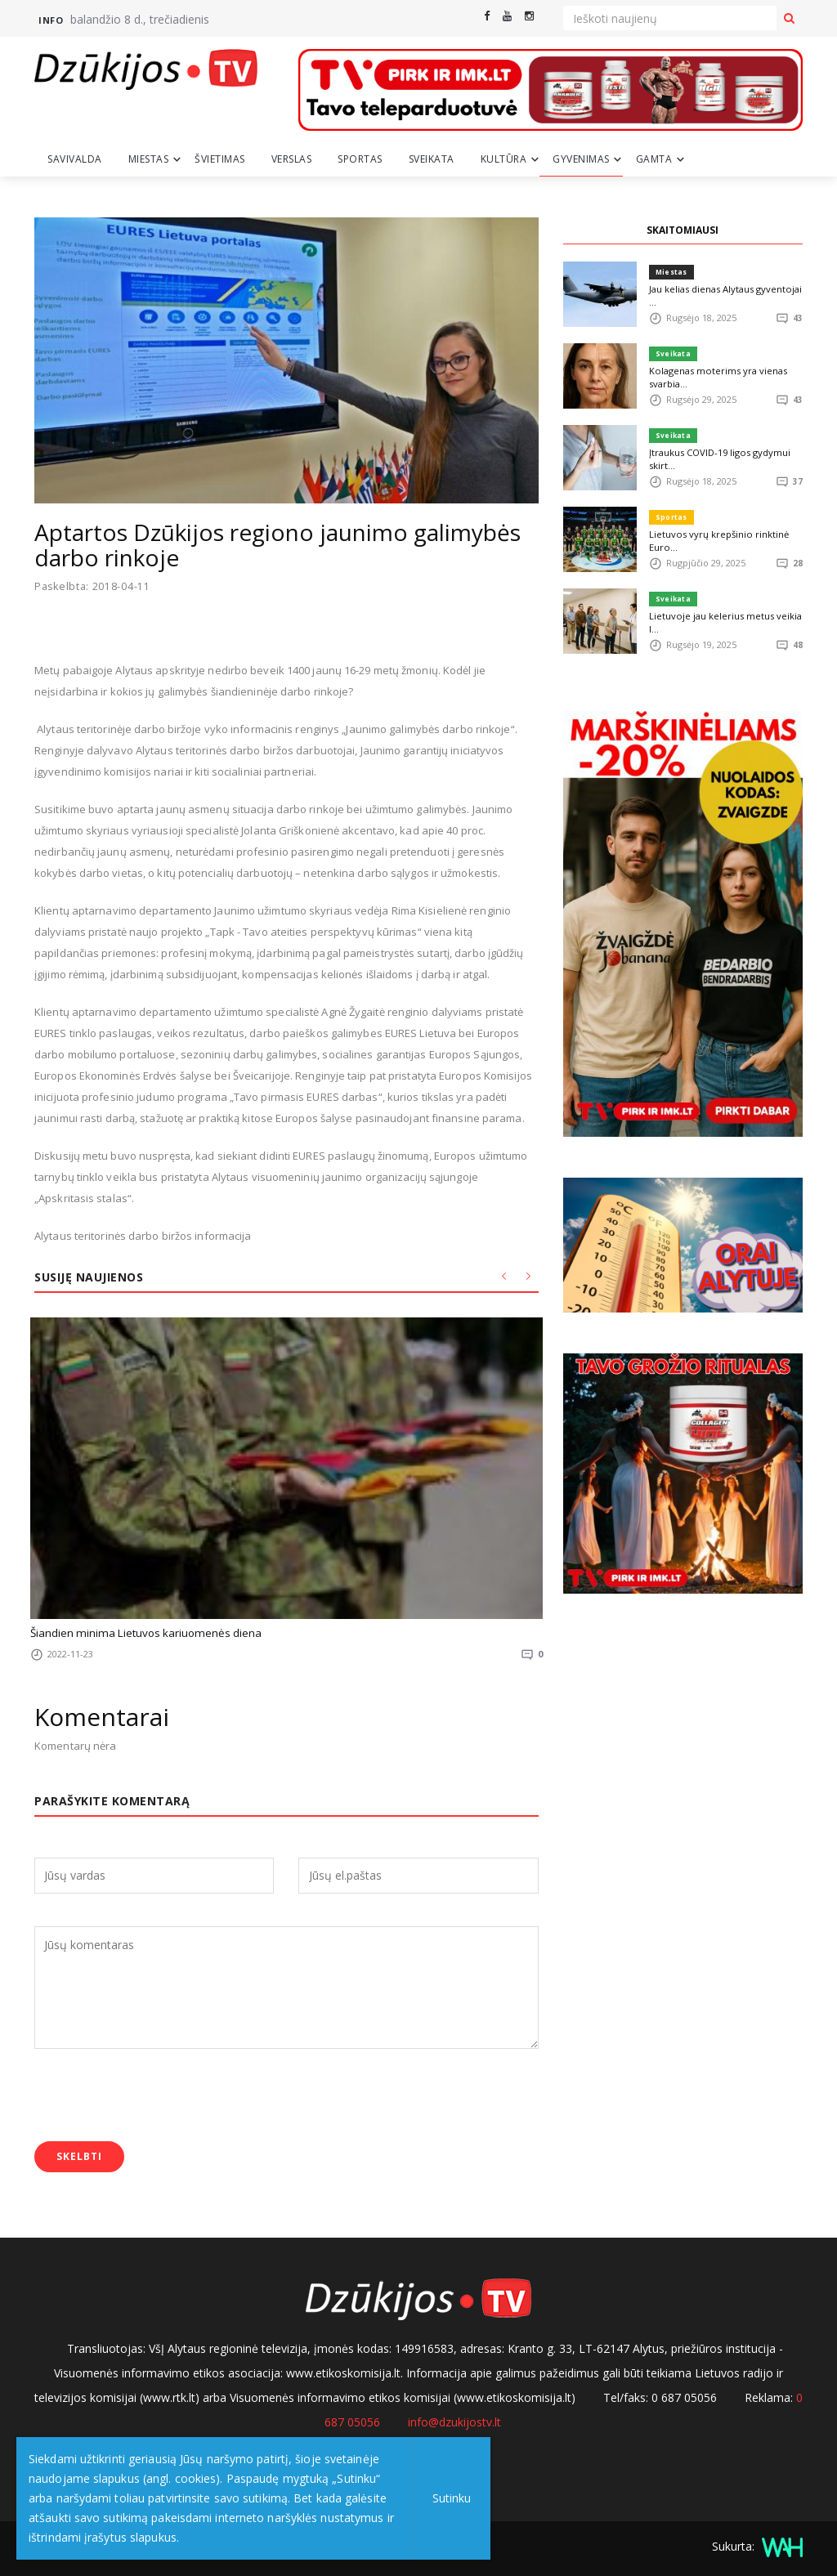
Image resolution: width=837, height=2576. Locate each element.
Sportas (360, 159)
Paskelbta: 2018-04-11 (94, 586)
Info (50, 20)
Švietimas (220, 159)
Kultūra (504, 159)
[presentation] (158, 2097)
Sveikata (431, 159)
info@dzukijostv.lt (454, 2421)
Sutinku (451, 2498)
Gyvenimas (581, 159)
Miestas (148, 159)
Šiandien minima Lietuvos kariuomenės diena (142, 1633)
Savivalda (74, 159)
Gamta (654, 159)
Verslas (291, 159)
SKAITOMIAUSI (682, 230)
